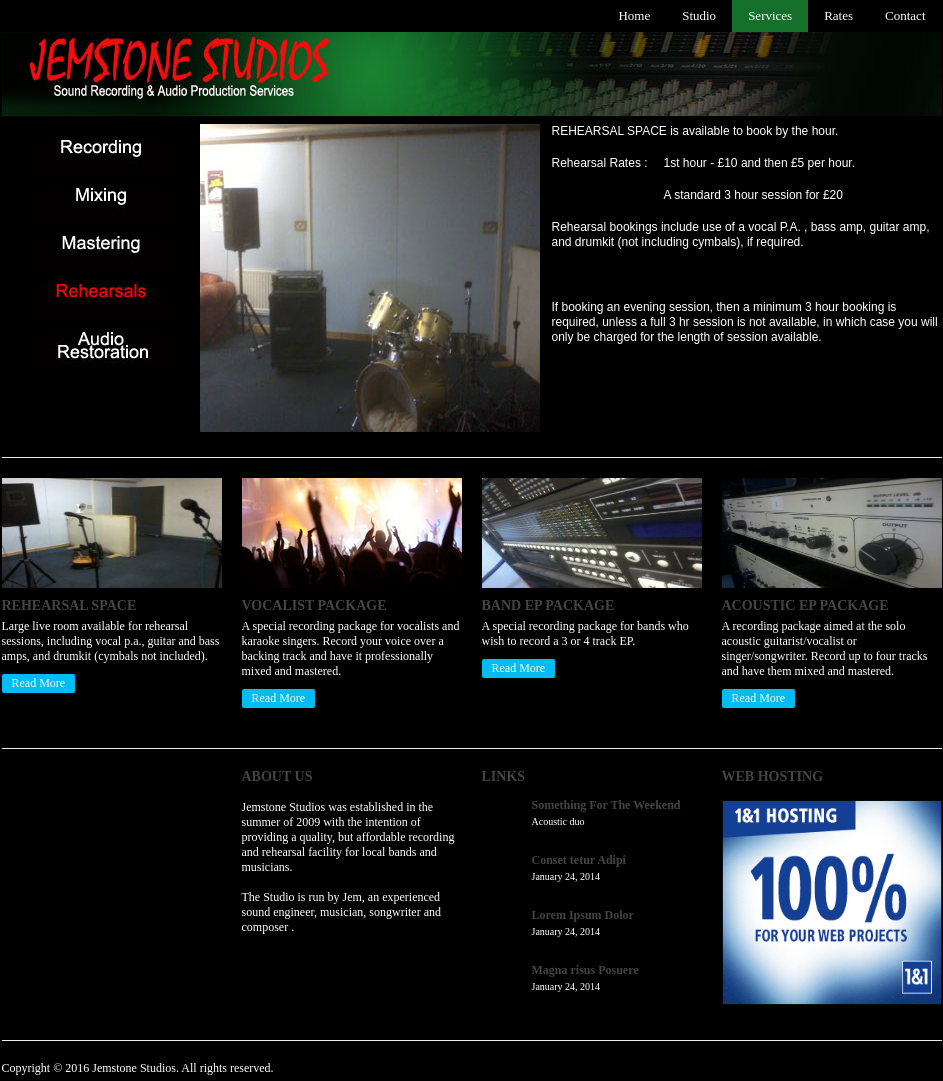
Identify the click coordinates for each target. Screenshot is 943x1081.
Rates (838, 15)
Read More (39, 683)
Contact (905, 15)
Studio (699, 15)
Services (770, 15)
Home (634, 15)
